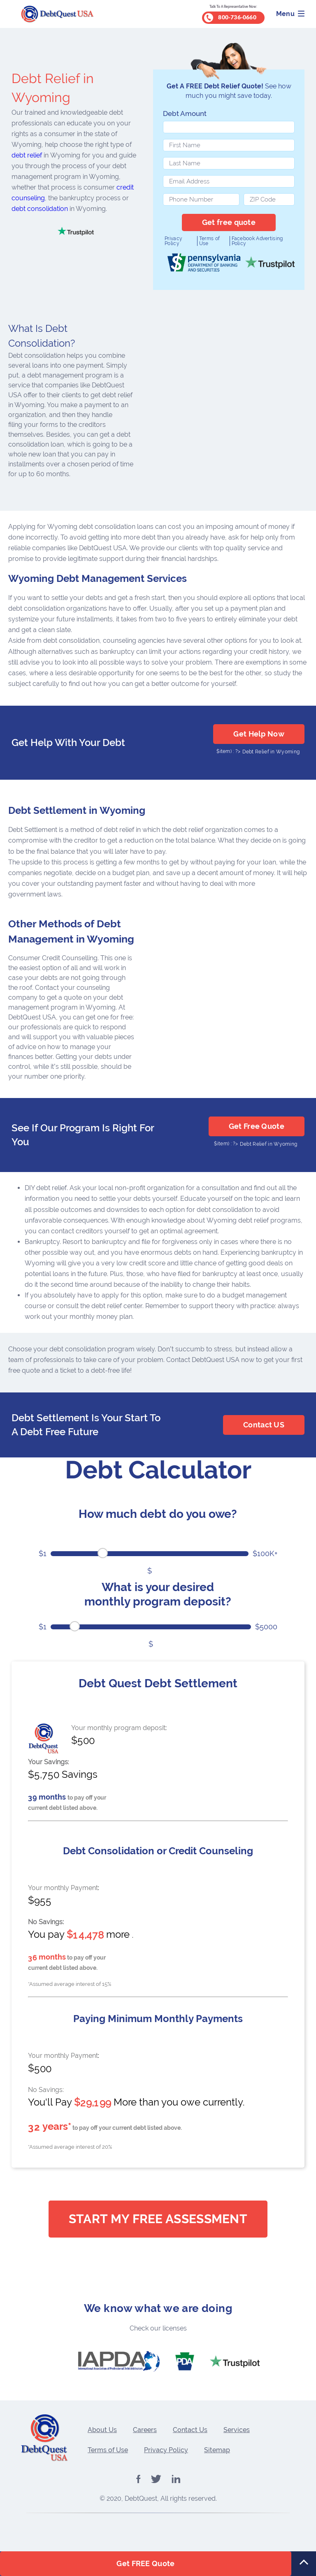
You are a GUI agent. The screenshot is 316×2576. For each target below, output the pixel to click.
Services (236, 2430)
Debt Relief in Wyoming (271, 751)
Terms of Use (209, 241)
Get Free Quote (256, 1126)
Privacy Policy (173, 241)
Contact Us (190, 2430)
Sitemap (217, 2450)
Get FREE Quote (145, 2563)
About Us (102, 2430)
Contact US (263, 1424)
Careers (145, 2430)
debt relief (27, 155)
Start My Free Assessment (158, 2219)
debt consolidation (40, 209)
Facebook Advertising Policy (257, 241)
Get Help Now (258, 734)
